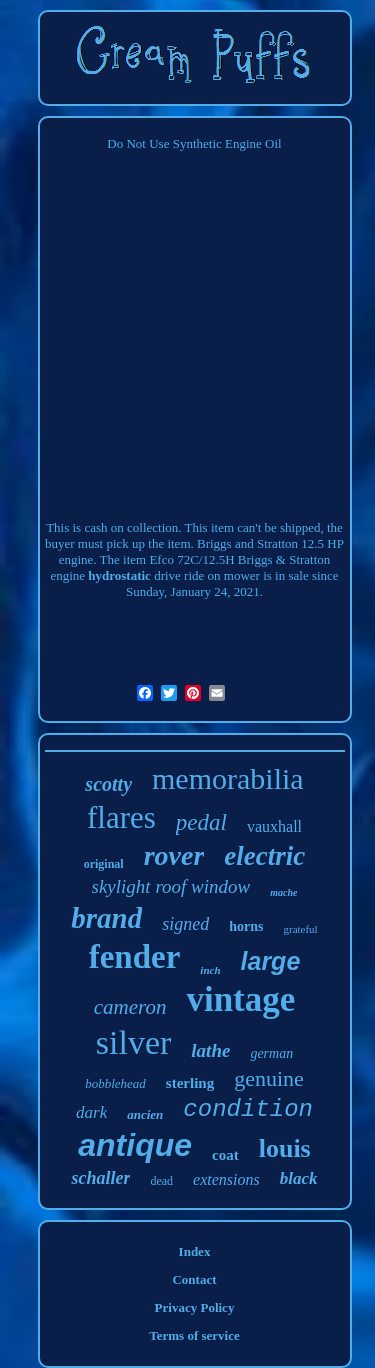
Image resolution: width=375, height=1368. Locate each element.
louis (285, 1148)
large (271, 961)
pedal (201, 822)
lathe (210, 1050)
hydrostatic (119, 575)
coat (225, 1155)
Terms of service (194, 1335)
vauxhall (274, 826)
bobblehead (115, 1083)
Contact (194, 1279)
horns (246, 926)
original (104, 864)
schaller (100, 1178)
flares (121, 817)
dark (91, 1112)
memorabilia (228, 778)
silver (134, 1042)
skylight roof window (171, 886)
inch (210, 970)
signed (185, 924)
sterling (190, 1083)
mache (283, 892)
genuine (269, 1078)
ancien (145, 1114)
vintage (240, 999)
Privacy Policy (195, 1307)
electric (264, 856)
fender (135, 957)
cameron (130, 1007)
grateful (300, 929)
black (299, 1178)
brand (106, 918)
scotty (108, 784)
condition (248, 1109)
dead (161, 1181)
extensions (226, 1179)
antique (135, 1145)
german (271, 1053)
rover (174, 855)
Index (195, 1251)
